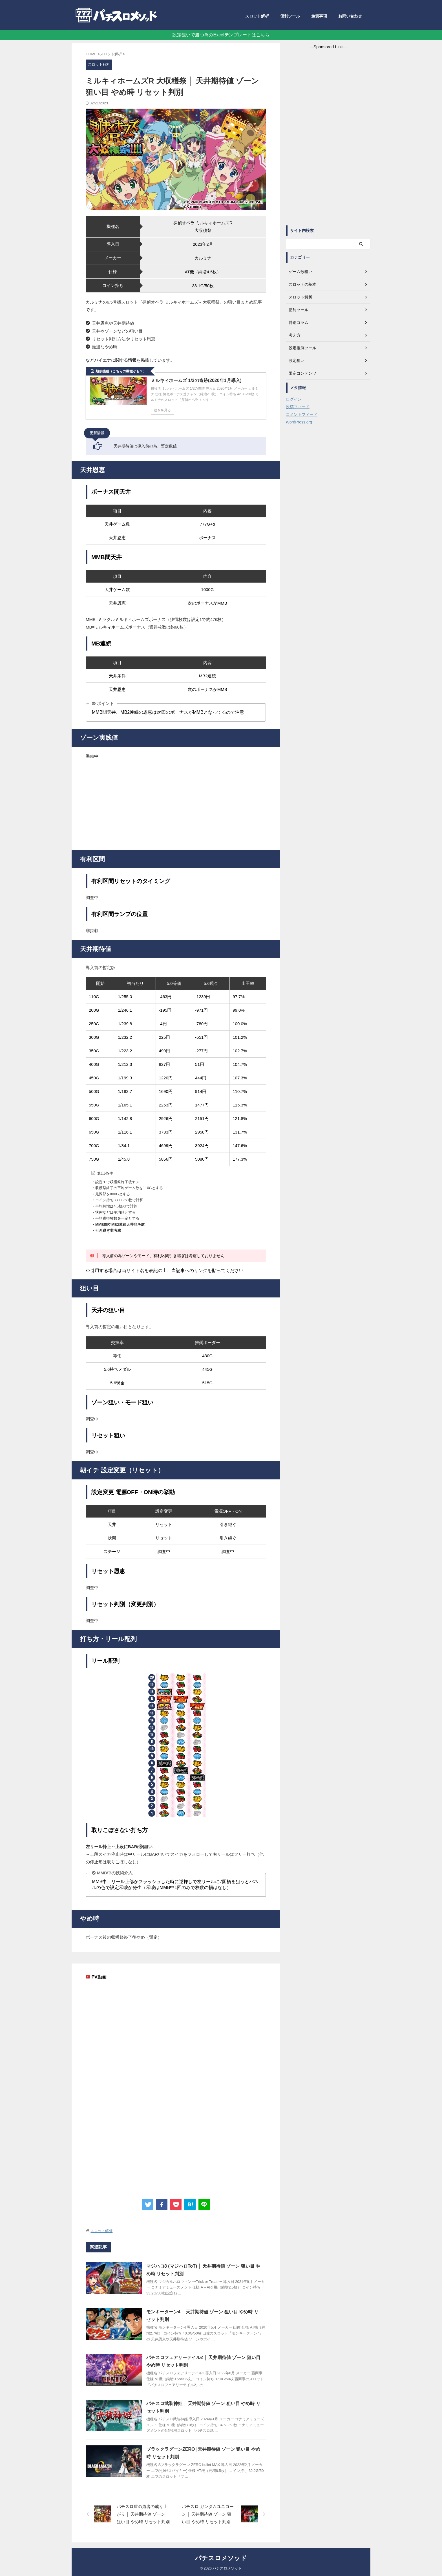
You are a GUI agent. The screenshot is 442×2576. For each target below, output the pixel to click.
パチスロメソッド (221, 2557)
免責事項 (319, 16)
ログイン (294, 399)
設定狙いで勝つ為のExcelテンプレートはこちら (221, 34)
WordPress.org (299, 422)
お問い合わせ (350, 16)
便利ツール (290, 16)
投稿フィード (298, 407)
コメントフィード (301, 414)
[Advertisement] (176, 805)
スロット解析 (257, 16)
